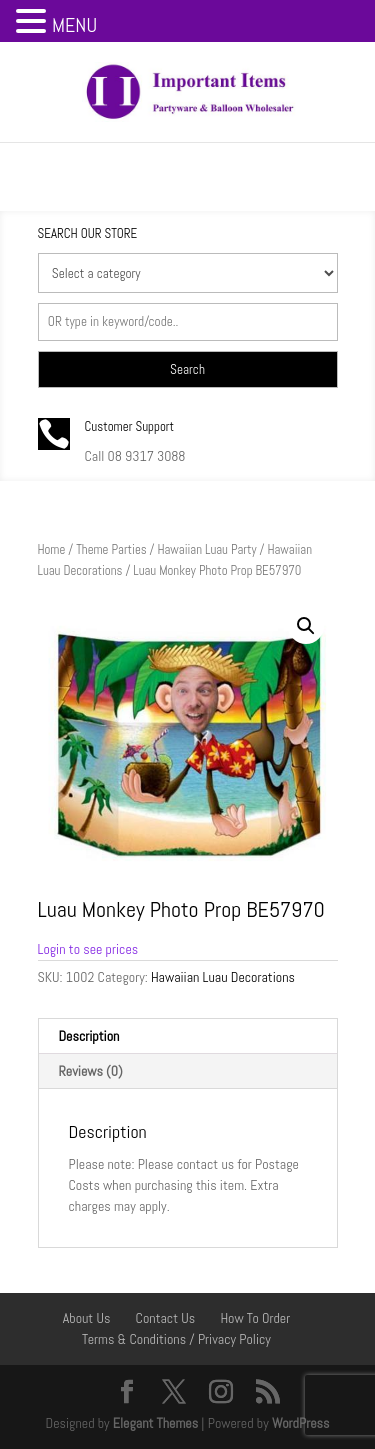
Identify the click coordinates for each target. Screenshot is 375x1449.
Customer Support (130, 426)
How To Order (255, 1318)
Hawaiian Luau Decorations (223, 977)
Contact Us (166, 1318)
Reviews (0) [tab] (91, 1071)
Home (52, 549)
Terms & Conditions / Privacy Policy (176, 1339)
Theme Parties (111, 549)
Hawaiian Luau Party (206, 549)
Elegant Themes (155, 1423)
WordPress (301, 1423)
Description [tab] (89, 1036)
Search (187, 369)
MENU (74, 25)
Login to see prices (88, 949)
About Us (87, 1318)
